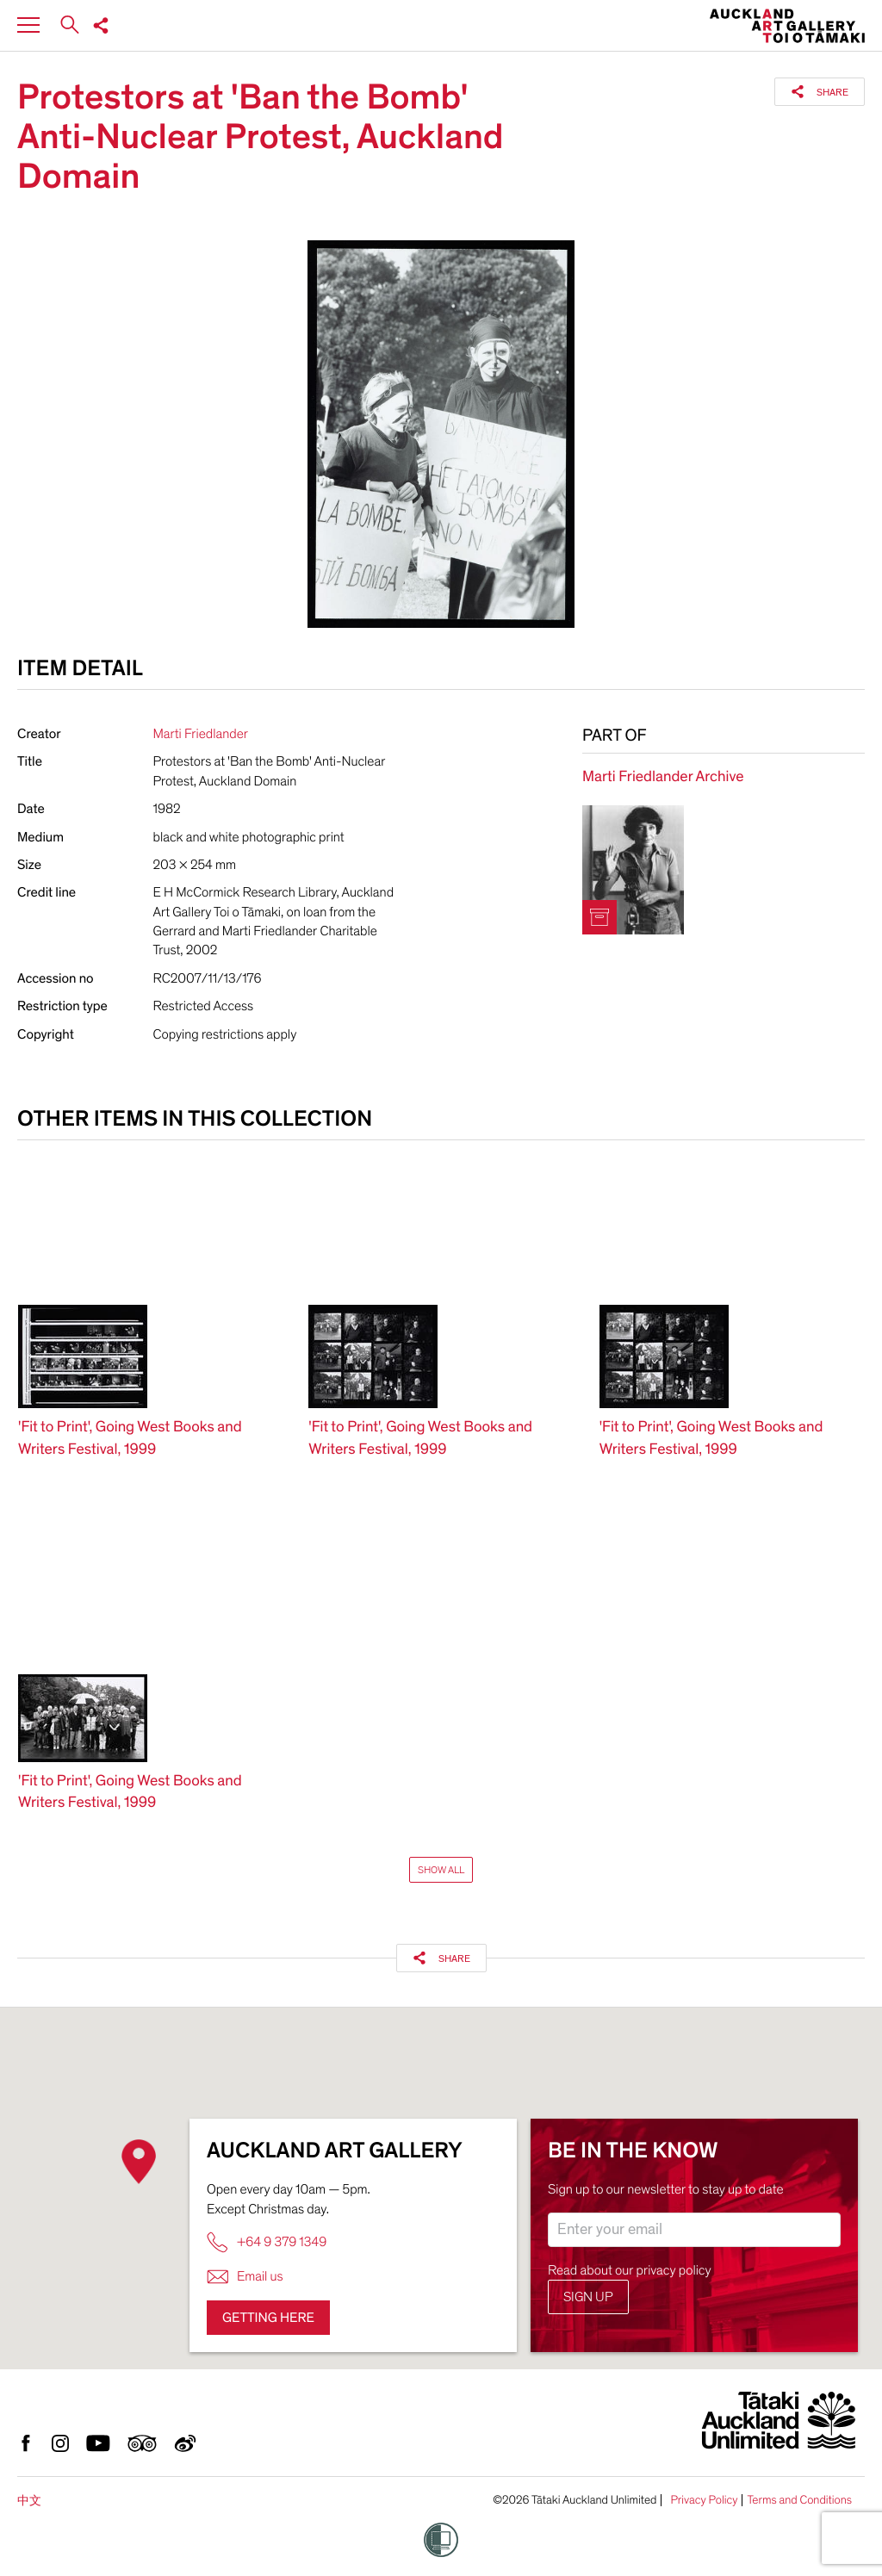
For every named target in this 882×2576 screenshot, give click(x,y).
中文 (29, 2500)
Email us (245, 2276)
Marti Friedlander (200, 733)
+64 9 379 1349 (266, 2242)
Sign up (588, 2296)
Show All (441, 1870)
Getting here (268, 2317)
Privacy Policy (703, 2500)
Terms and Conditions (799, 2500)
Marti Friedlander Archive (662, 777)
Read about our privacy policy (629, 2270)
